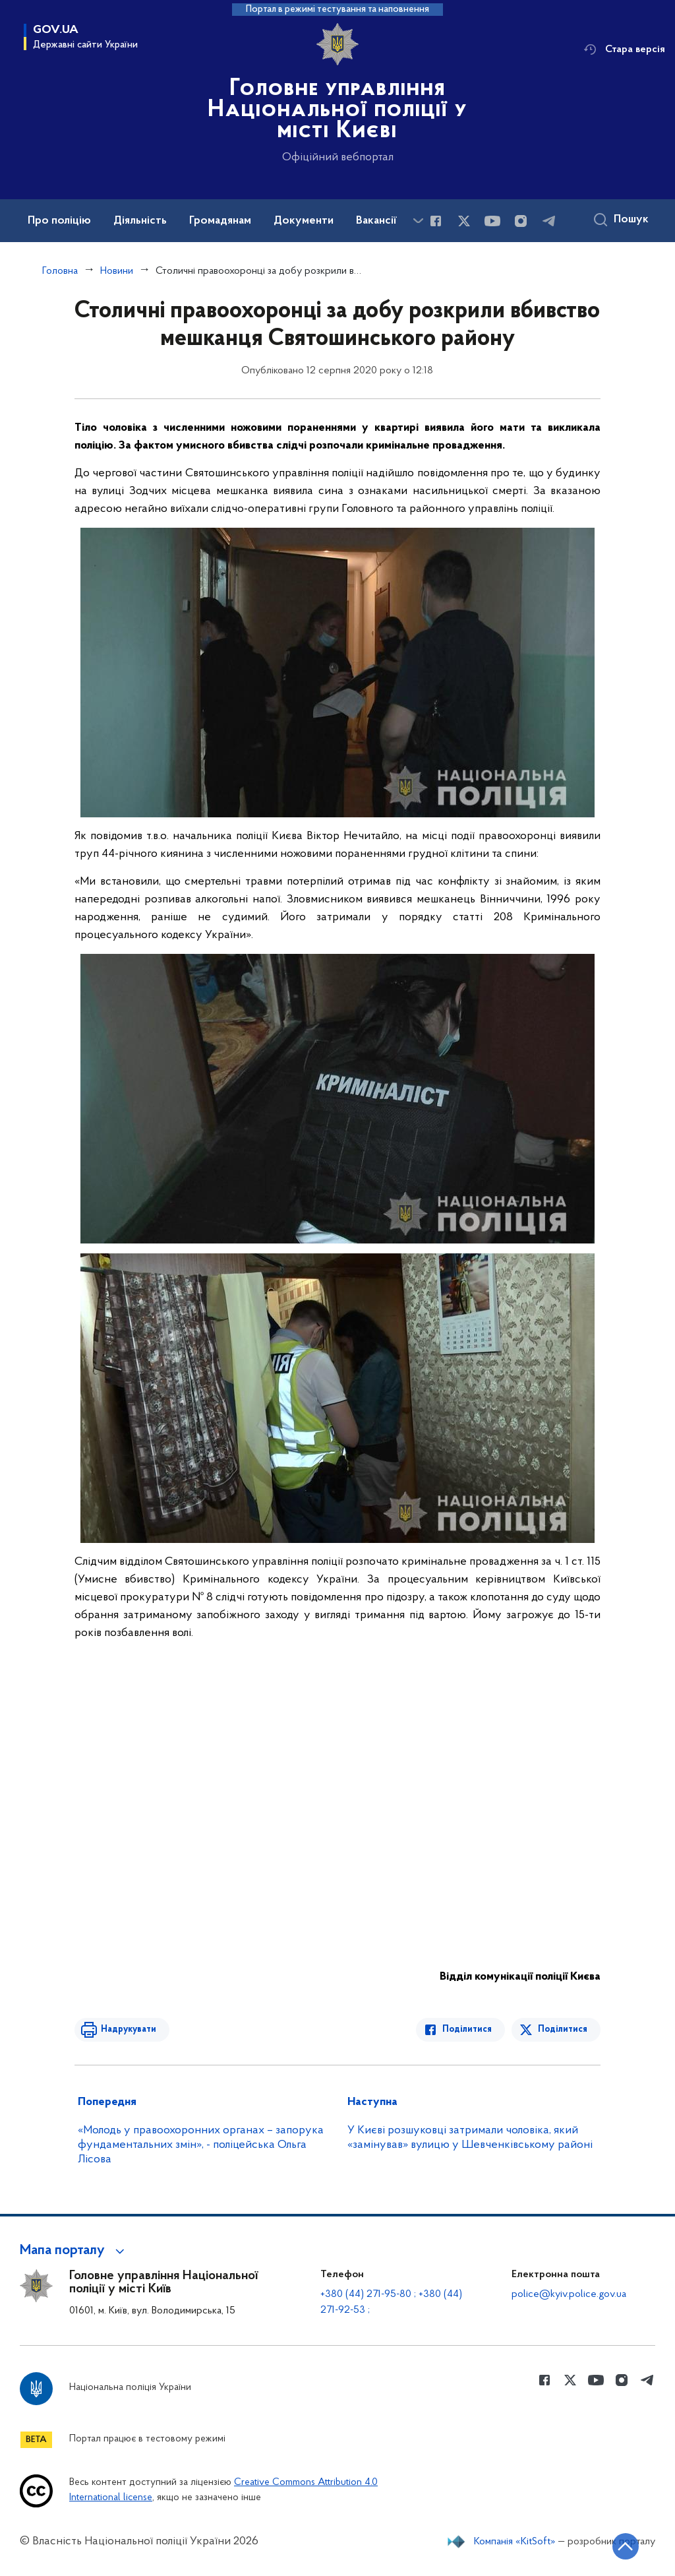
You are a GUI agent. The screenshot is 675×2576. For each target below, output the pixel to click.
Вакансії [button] (376, 221)
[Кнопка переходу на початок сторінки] (625, 2546)
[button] (74, 2251)
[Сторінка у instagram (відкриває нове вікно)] (521, 221)
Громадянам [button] (220, 221)
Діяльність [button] (140, 221)
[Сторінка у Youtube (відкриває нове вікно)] (492, 221)
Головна (60, 271)
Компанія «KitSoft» (515, 2541)
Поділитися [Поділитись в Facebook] (467, 2029)
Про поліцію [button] (59, 221)
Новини (116, 271)
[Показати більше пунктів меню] (418, 220)
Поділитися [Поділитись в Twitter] (562, 2029)
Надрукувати (128, 2029)
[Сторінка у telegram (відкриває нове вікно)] (549, 221)
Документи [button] (304, 221)
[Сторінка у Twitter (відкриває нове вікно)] (464, 221)
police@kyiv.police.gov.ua (569, 2294)
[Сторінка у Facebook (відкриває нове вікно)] (436, 221)
